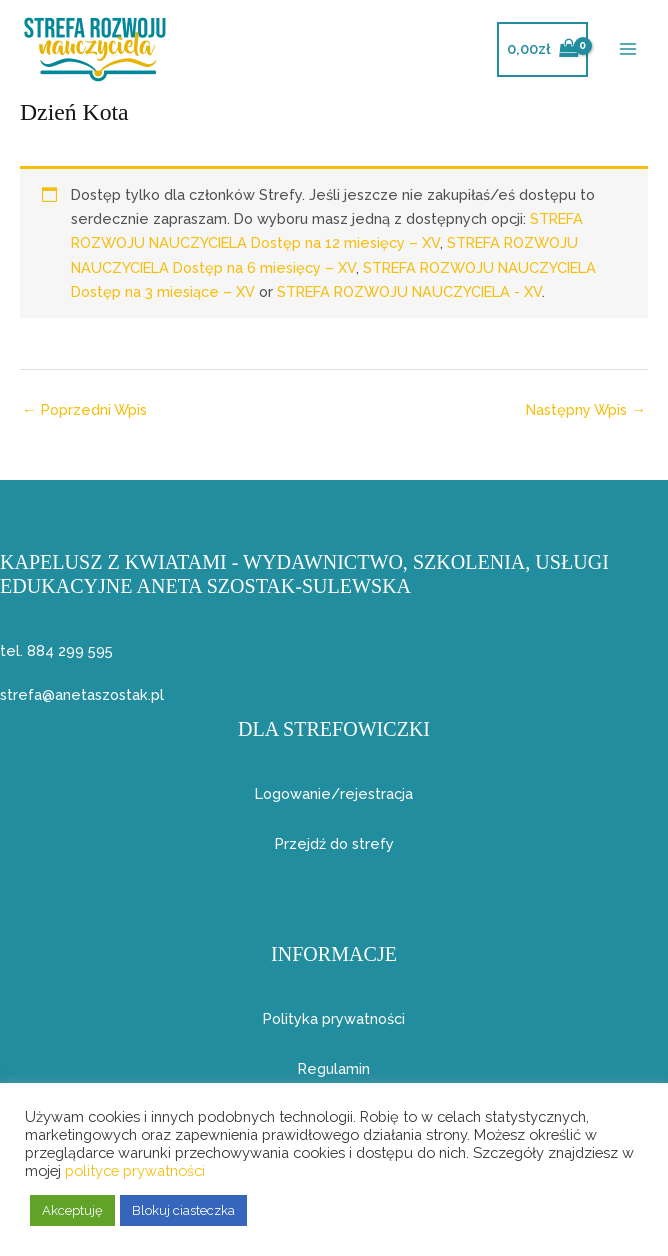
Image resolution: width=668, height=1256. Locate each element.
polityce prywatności (135, 1170)
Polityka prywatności (334, 1018)
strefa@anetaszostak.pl (82, 694)
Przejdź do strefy (334, 843)
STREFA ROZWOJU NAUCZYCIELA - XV (409, 291)
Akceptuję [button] (72, 1210)
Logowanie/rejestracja (334, 793)
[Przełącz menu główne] (628, 49)
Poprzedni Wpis (84, 409)
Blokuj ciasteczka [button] (183, 1210)
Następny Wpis (586, 409)
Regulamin (334, 1068)
